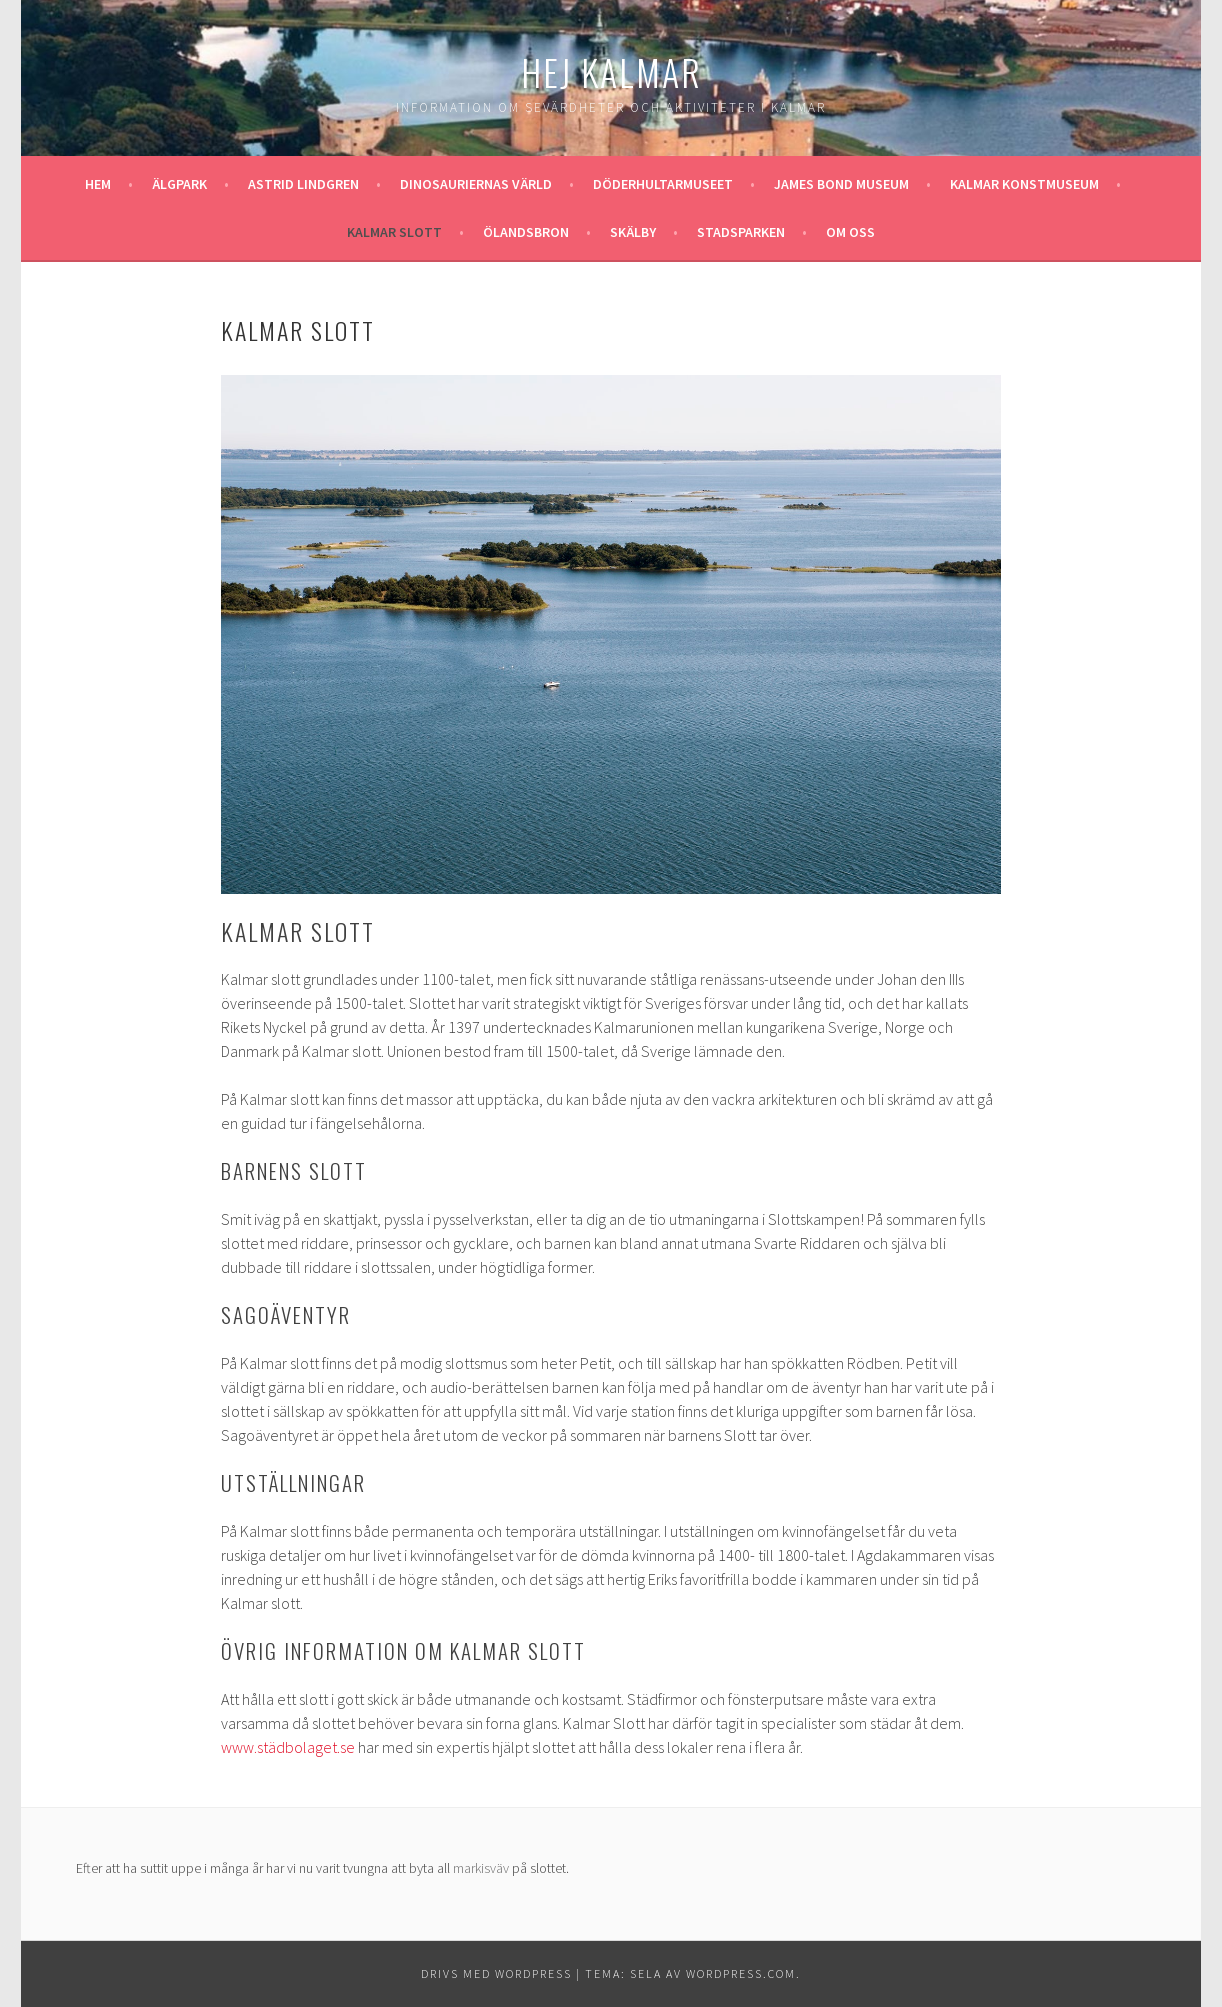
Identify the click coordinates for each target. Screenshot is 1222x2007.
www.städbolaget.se (288, 1747)
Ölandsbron (526, 232)
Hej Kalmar (611, 71)
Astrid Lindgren (303, 184)
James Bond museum (841, 184)
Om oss (850, 232)
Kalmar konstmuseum (1024, 184)
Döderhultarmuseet (663, 184)
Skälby (633, 232)
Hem (98, 184)
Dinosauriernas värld (476, 184)
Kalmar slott (394, 232)
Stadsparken (741, 232)
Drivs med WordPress (496, 1973)
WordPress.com (741, 1973)
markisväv (481, 1868)
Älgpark (179, 184)
